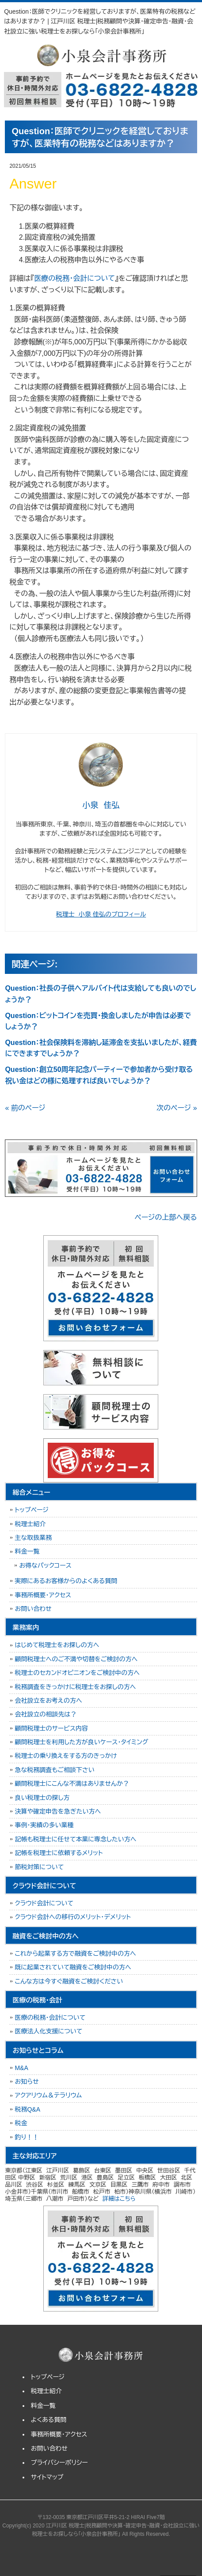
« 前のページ (25, 1108)
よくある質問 (49, 2419)
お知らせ (26, 2081)
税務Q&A (27, 2109)
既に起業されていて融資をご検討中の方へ (73, 1967)
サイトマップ (47, 2477)
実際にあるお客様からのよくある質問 (66, 1580)
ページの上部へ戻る (166, 1217)
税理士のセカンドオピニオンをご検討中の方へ (77, 1672)
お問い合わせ (33, 1608)
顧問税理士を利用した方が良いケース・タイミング (81, 1742)
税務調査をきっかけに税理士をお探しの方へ (75, 1686)
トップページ (31, 1509)
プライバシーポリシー (59, 2462)
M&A (21, 2067)
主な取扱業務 (33, 1537)
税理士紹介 (30, 1523)
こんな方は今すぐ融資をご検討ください (69, 1981)
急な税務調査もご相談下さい (54, 1769)
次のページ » (176, 1108)
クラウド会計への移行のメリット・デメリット (73, 1916)
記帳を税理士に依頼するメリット (59, 1852)
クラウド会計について (44, 1903)
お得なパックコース (45, 1565)
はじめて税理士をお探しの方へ (57, 1644)
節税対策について (39, 1867)
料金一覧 (27, 1551)
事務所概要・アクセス (43, 1595)
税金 (21, 2123)
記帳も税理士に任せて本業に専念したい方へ (75, 1839)
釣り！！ (26, 2137)
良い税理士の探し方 (42, 1797)
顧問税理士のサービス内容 (51, 1728)
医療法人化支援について (48, 2031)
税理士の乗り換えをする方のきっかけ (66, 1755)
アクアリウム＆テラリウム (48, 2095)
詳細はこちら (119, 2198)
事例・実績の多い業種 (44, 1825)
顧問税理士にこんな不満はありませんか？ (72, 1783)
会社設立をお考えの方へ (48, 1700)
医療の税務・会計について (74, 278)
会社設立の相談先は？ (45, 1714)
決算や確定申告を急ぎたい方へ (58, 1811)
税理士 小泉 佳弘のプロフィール (101, 914)
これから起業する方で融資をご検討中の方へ (75, 1953)
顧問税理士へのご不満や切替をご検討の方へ (76, 1659)
